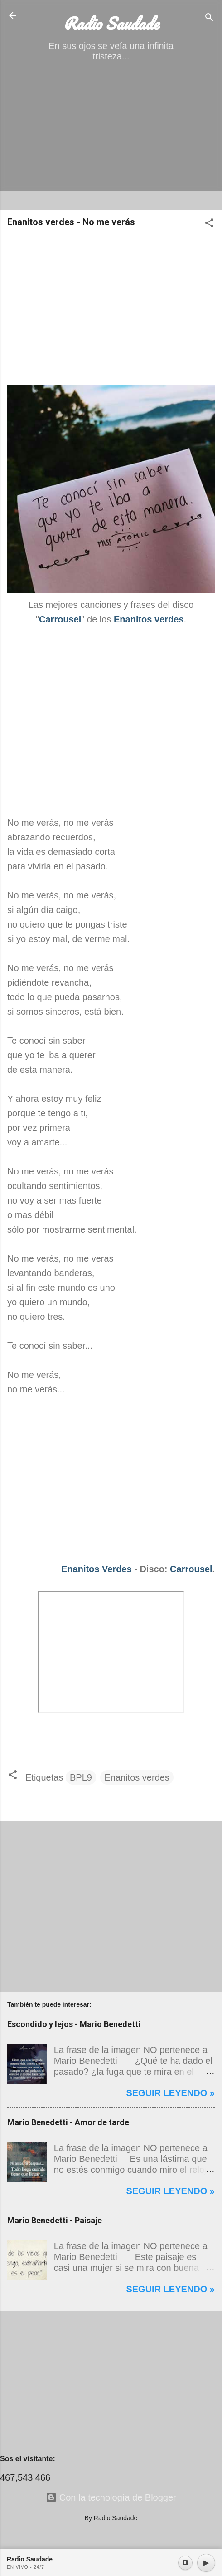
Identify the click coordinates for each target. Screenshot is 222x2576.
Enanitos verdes (136, 1777)
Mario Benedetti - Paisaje (54, 2220)
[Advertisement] (111, 139)
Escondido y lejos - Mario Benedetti (73, 2024)
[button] (209, 224)
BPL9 (81, 1777)
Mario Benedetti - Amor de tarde (68, 2122)
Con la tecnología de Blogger (111, 2497)
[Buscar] (209, 18)
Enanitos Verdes (96, 1569)
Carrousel (191, 1569)
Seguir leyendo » (170, 2093)
